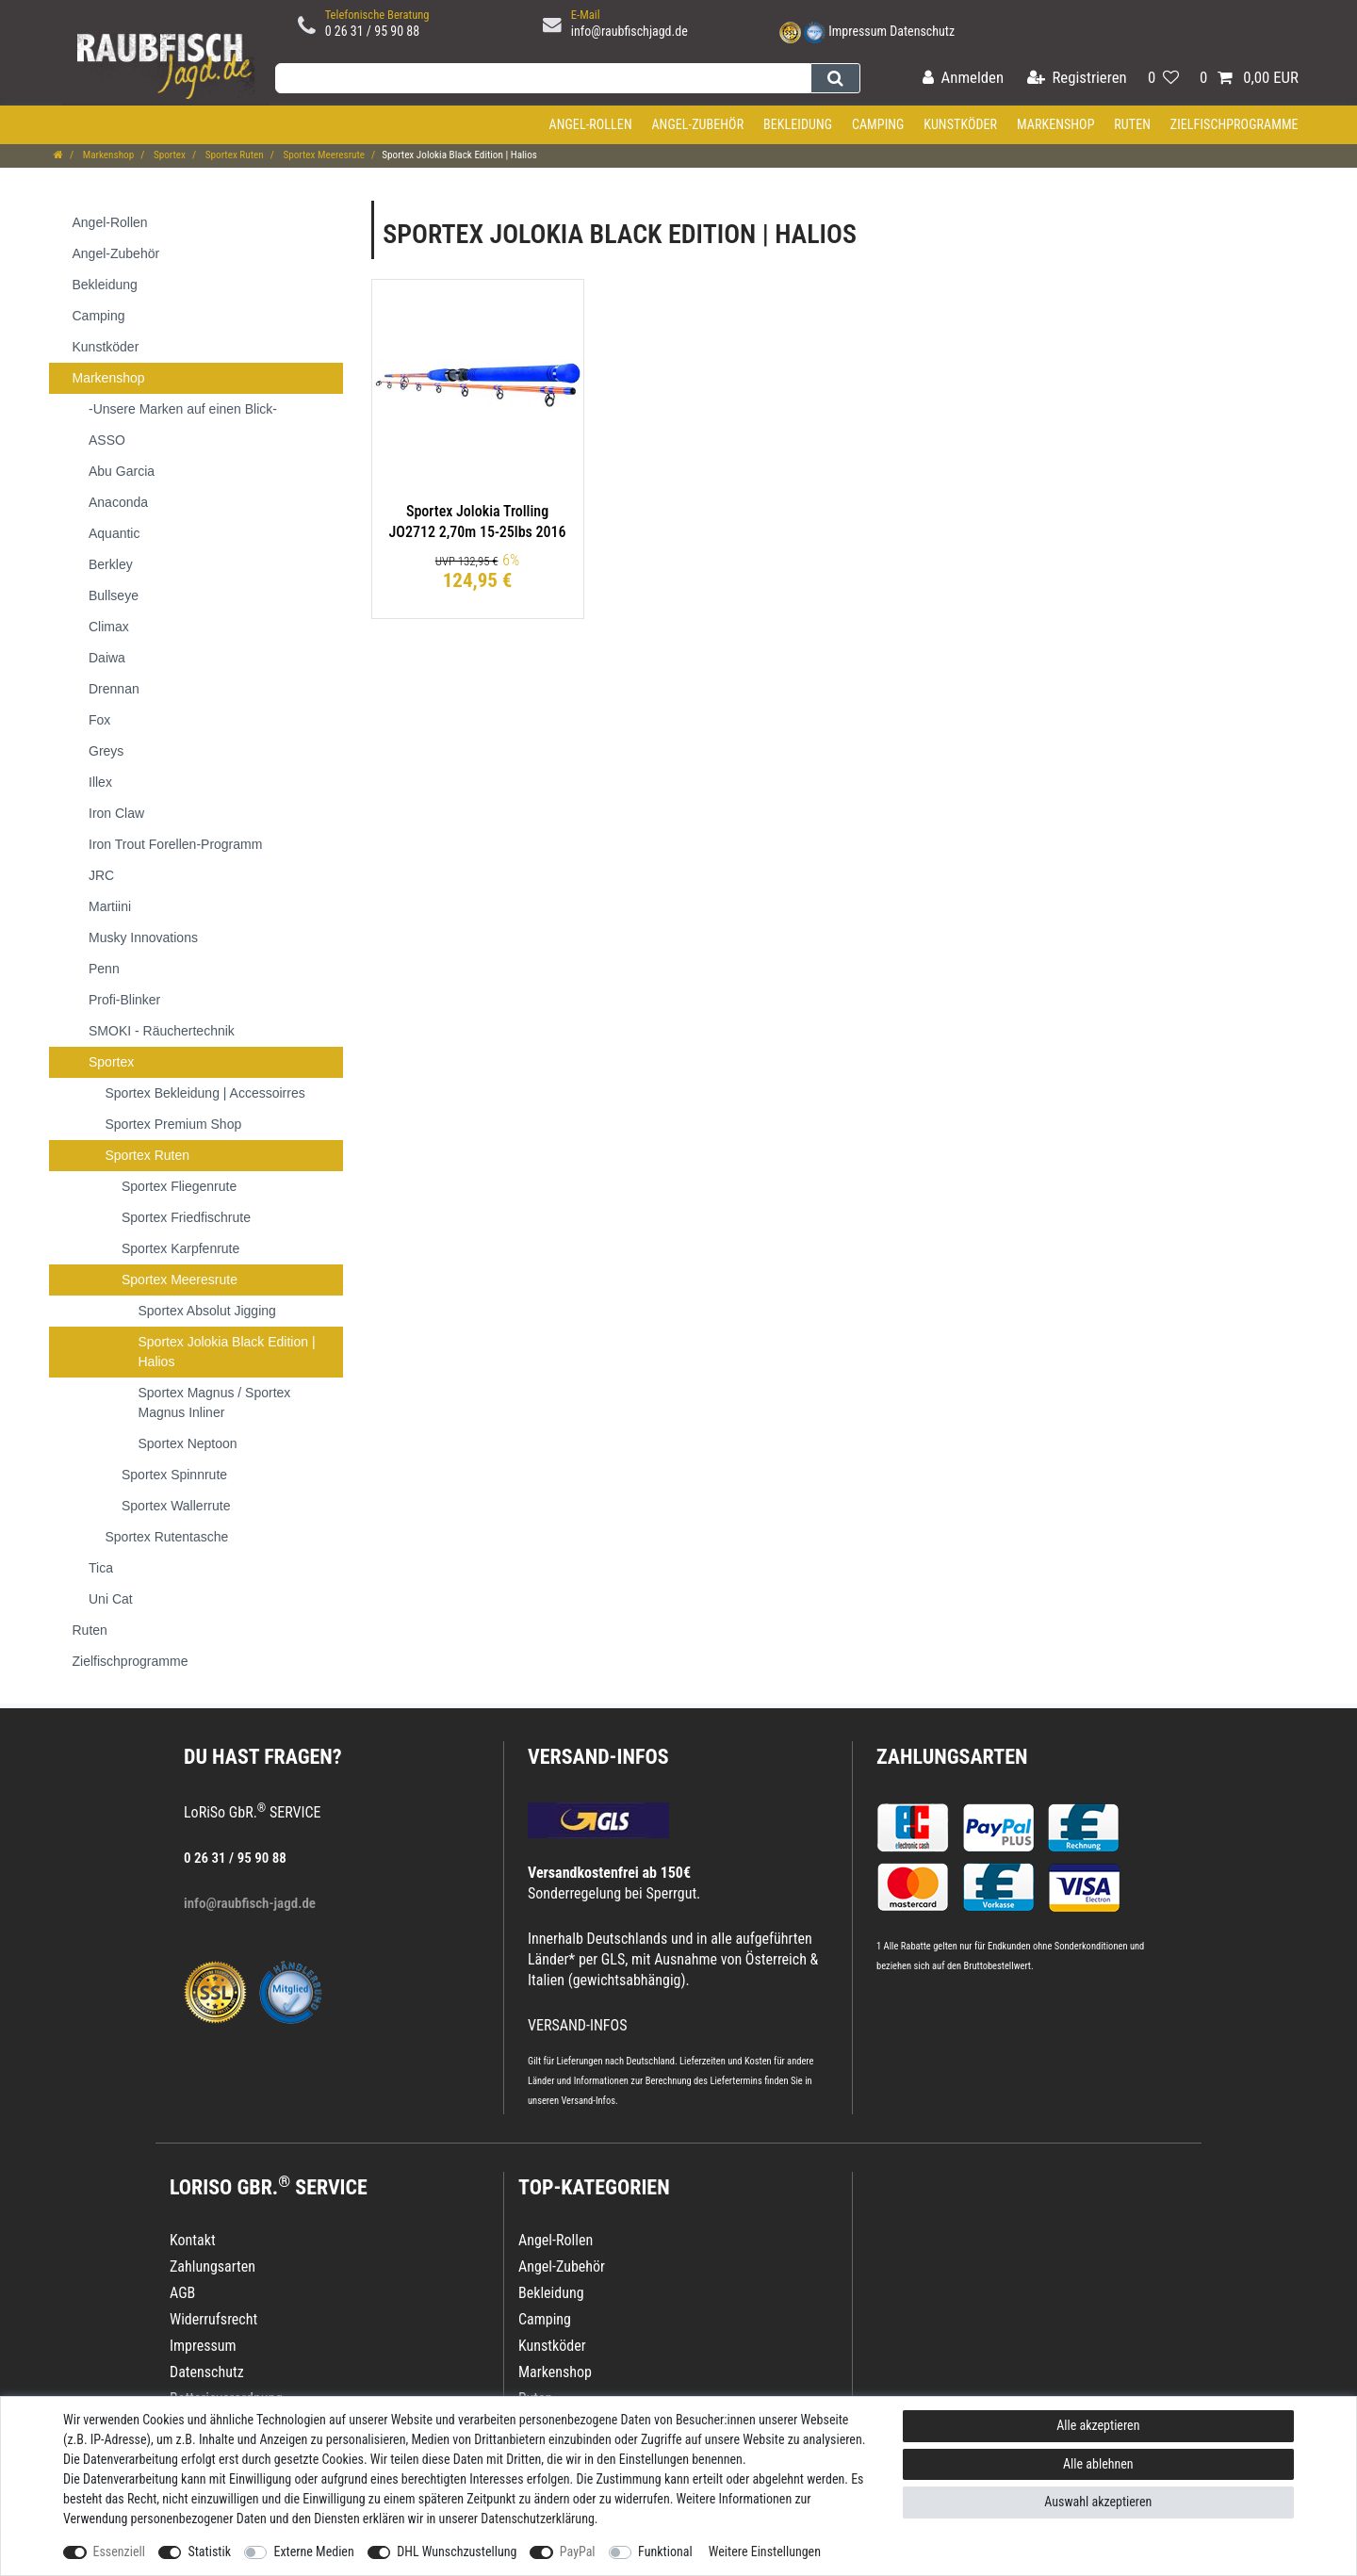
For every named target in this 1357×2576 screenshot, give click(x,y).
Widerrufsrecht (213, 2319)
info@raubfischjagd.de (629, 31)
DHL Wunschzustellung (456, 2551)
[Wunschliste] (1163, 78)
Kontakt (193, 2240)
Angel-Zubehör (697, 124)
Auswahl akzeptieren (1098, 2501)
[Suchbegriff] (542, 78)
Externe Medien (313, 2551)
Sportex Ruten (233, 155)
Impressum (857, 31)
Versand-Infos (588, 2101)
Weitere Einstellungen (765, 2551)
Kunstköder (960, 124)
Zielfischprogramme (1234, 124)
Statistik (209, 2551)
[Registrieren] (1077, 78)
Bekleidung (797, 124)
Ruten (1132, 124)
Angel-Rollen (590, 124)
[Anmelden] (963, 78)
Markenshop (1056, 124)
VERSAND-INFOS (598, 1757)
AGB (182, 2293)
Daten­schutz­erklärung (538, 2518)
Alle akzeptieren (1097, 2425)
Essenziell (119, 2551)
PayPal (578, 2551)
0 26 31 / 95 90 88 (372, 31)
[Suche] (835, 78)
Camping (878, 124)
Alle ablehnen (1098, 2463)
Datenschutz (922, 31)
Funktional (665, 2551)
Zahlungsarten (951, 1757)
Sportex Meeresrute (323, 155)
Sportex (168, 155)
